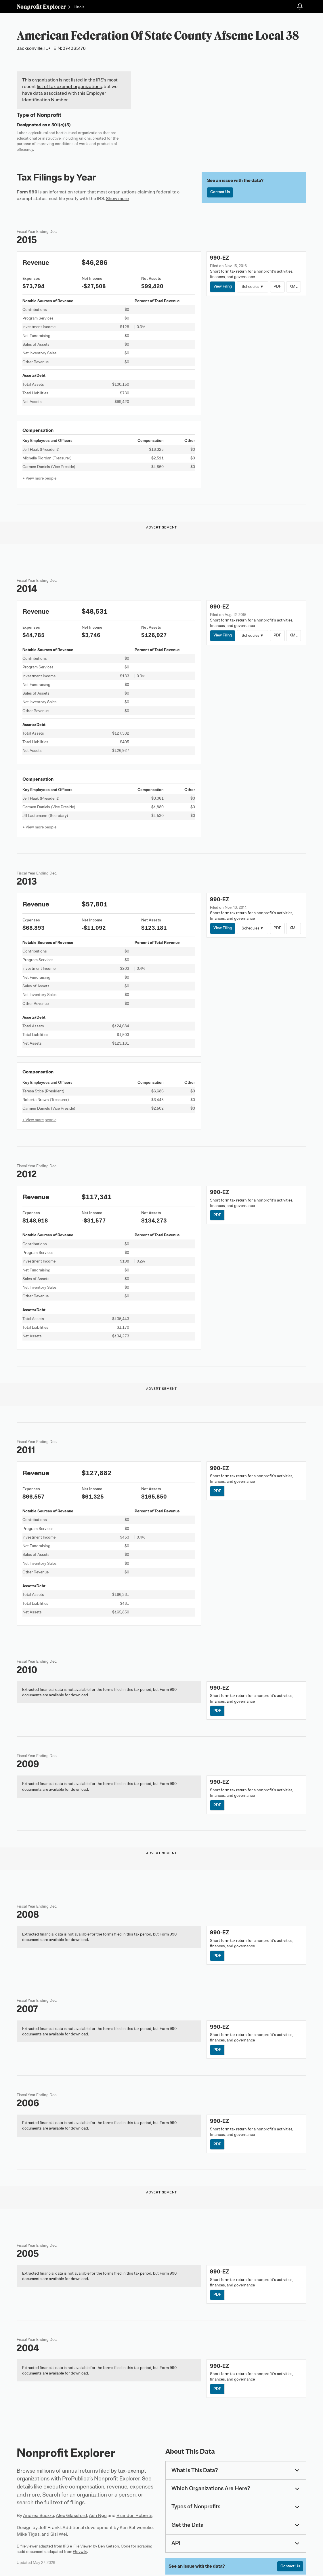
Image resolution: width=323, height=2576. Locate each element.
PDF (278, 286)
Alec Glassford (71, 2517)
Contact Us (220, 192)
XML (294, 286)
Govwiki (80, 2552)
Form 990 (27, 192)
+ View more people (39, 478)
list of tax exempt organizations (69, 87)
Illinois (79, 7)
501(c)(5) (61, 125)
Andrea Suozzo (38, 2517)
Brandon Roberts (134, 2517)
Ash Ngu (98, 2517)
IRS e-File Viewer (77, 2547)
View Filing (222, 286)
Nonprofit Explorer (41, 6)
